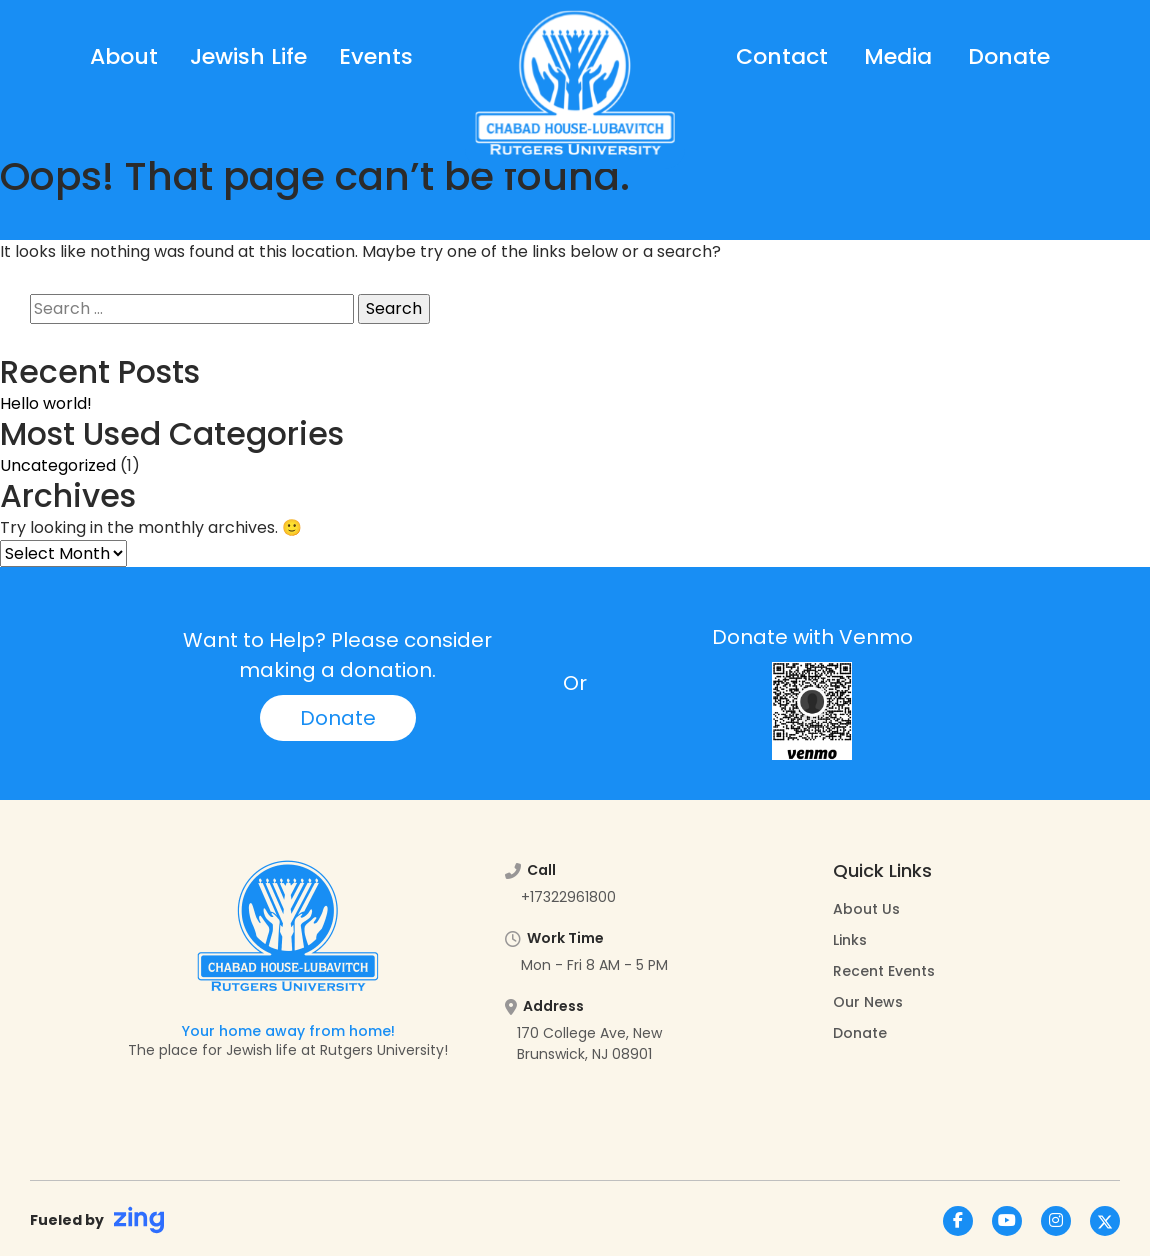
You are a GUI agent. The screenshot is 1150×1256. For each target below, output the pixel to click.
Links (850, 940)
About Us (866, 909)
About (124, 56)
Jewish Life (248, 56)
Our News (868, 1002)
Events (376, 56)
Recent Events (884, 971)
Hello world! (46, 403)
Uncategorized (58, 465)
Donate (1009, 56)
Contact (782, 56)
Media (898, 56)
